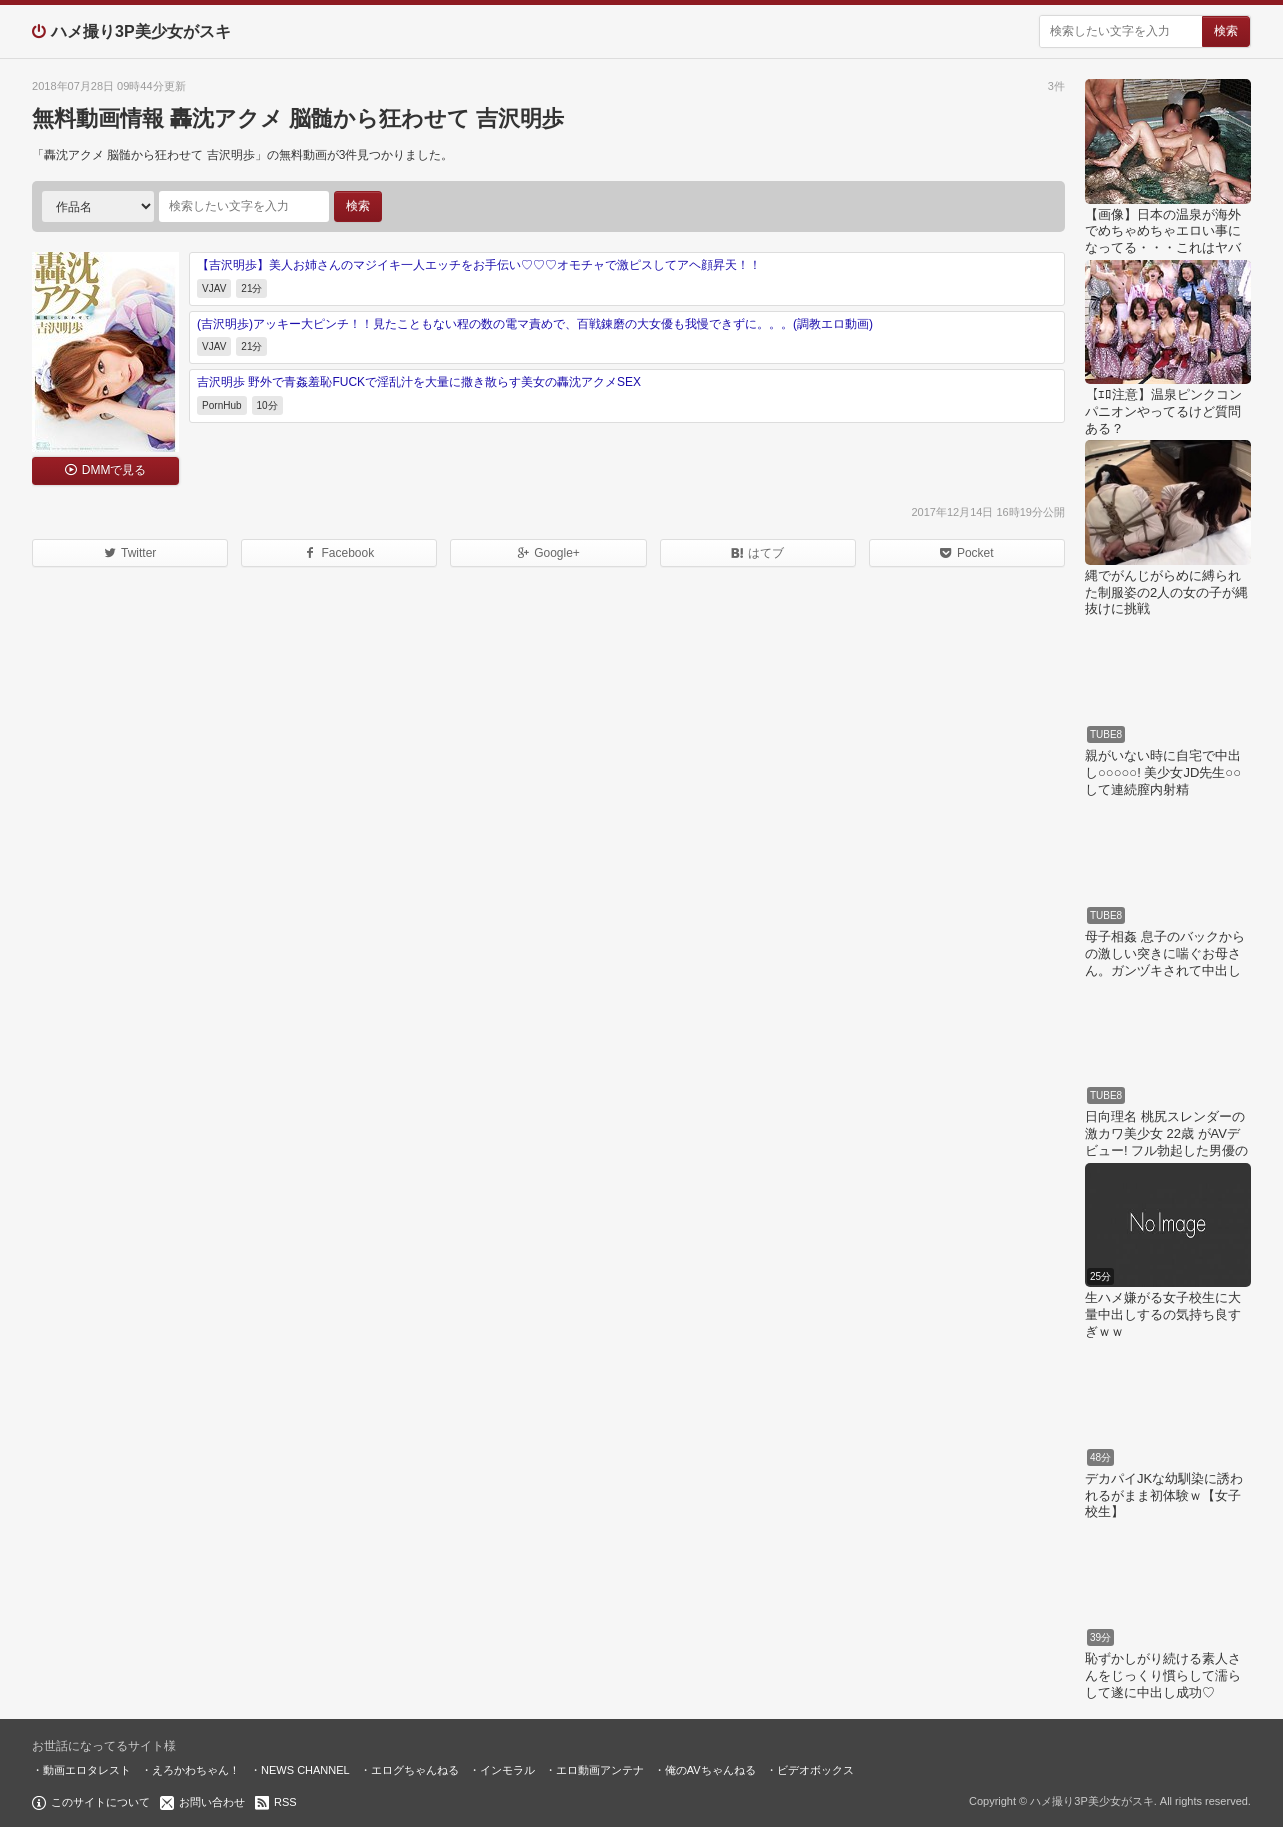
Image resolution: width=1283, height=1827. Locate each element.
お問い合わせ (212, 1802)
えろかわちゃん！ (196, 1770)
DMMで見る (114, 470)
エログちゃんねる (415, 1770)
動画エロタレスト (87, 1770)
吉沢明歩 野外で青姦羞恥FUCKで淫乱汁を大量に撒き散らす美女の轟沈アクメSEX (419, 382)
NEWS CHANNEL (305, 1770)
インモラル (507, 1770)
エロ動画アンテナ (600, 1770)
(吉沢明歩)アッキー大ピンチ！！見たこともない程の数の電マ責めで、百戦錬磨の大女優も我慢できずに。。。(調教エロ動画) (535, 324)
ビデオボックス (815, 1770)
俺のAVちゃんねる (710, 1770)
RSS (285, 1802)
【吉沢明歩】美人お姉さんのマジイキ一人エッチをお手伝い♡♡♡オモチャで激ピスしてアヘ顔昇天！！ (479, 265)
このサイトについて (100, 1802)
